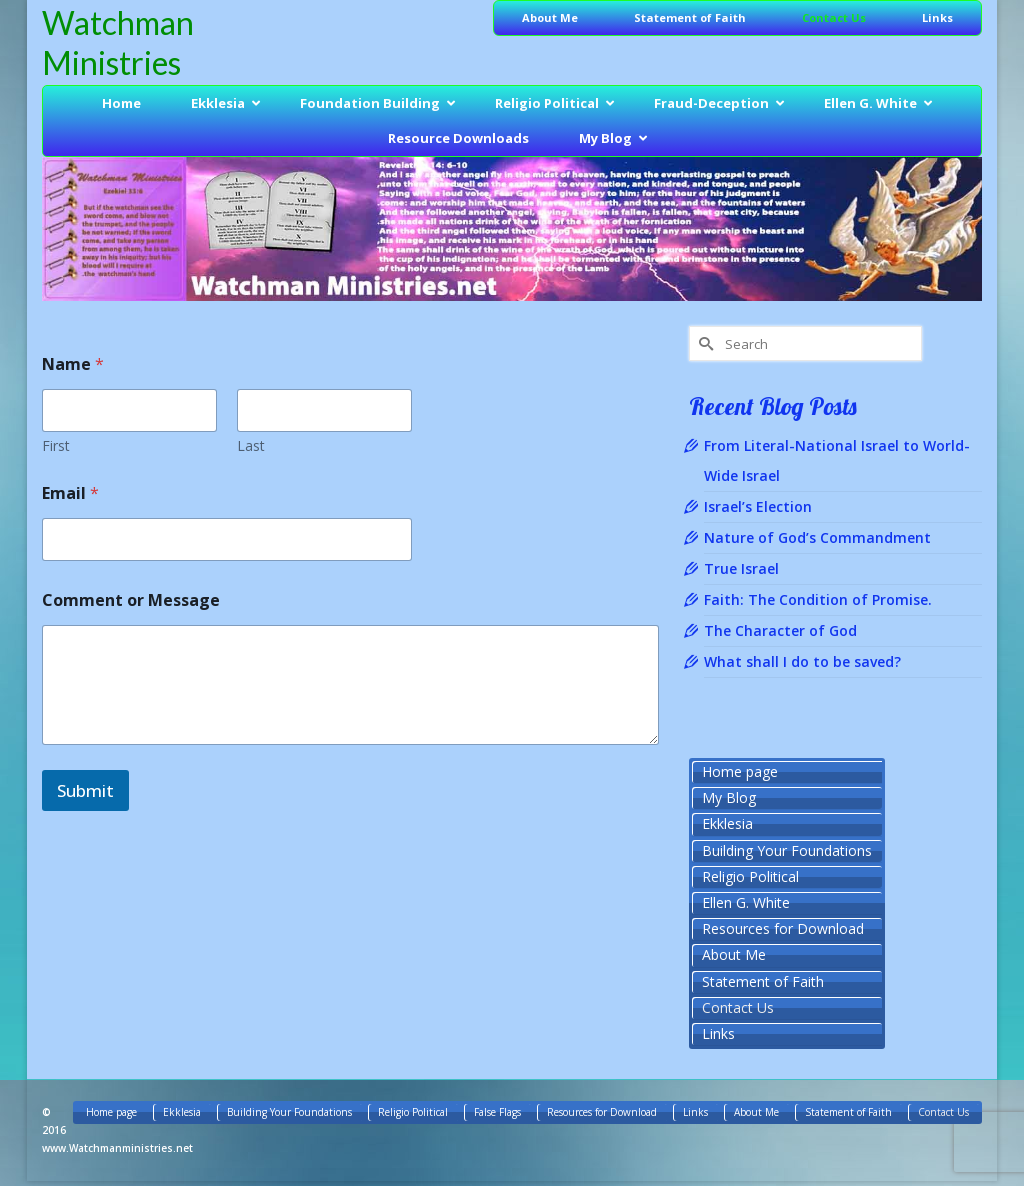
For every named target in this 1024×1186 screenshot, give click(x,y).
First (56, 445)
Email (70, 493)
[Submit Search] (704, 343)
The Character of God (780, 630)
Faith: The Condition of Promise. (818, 599)
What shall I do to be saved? (802, 661)
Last (251, 445)
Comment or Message (131, 600)
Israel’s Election (758, 506)
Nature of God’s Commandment (817, 537)
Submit (85, 790)
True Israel (741, 568)
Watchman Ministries (118, 42)
